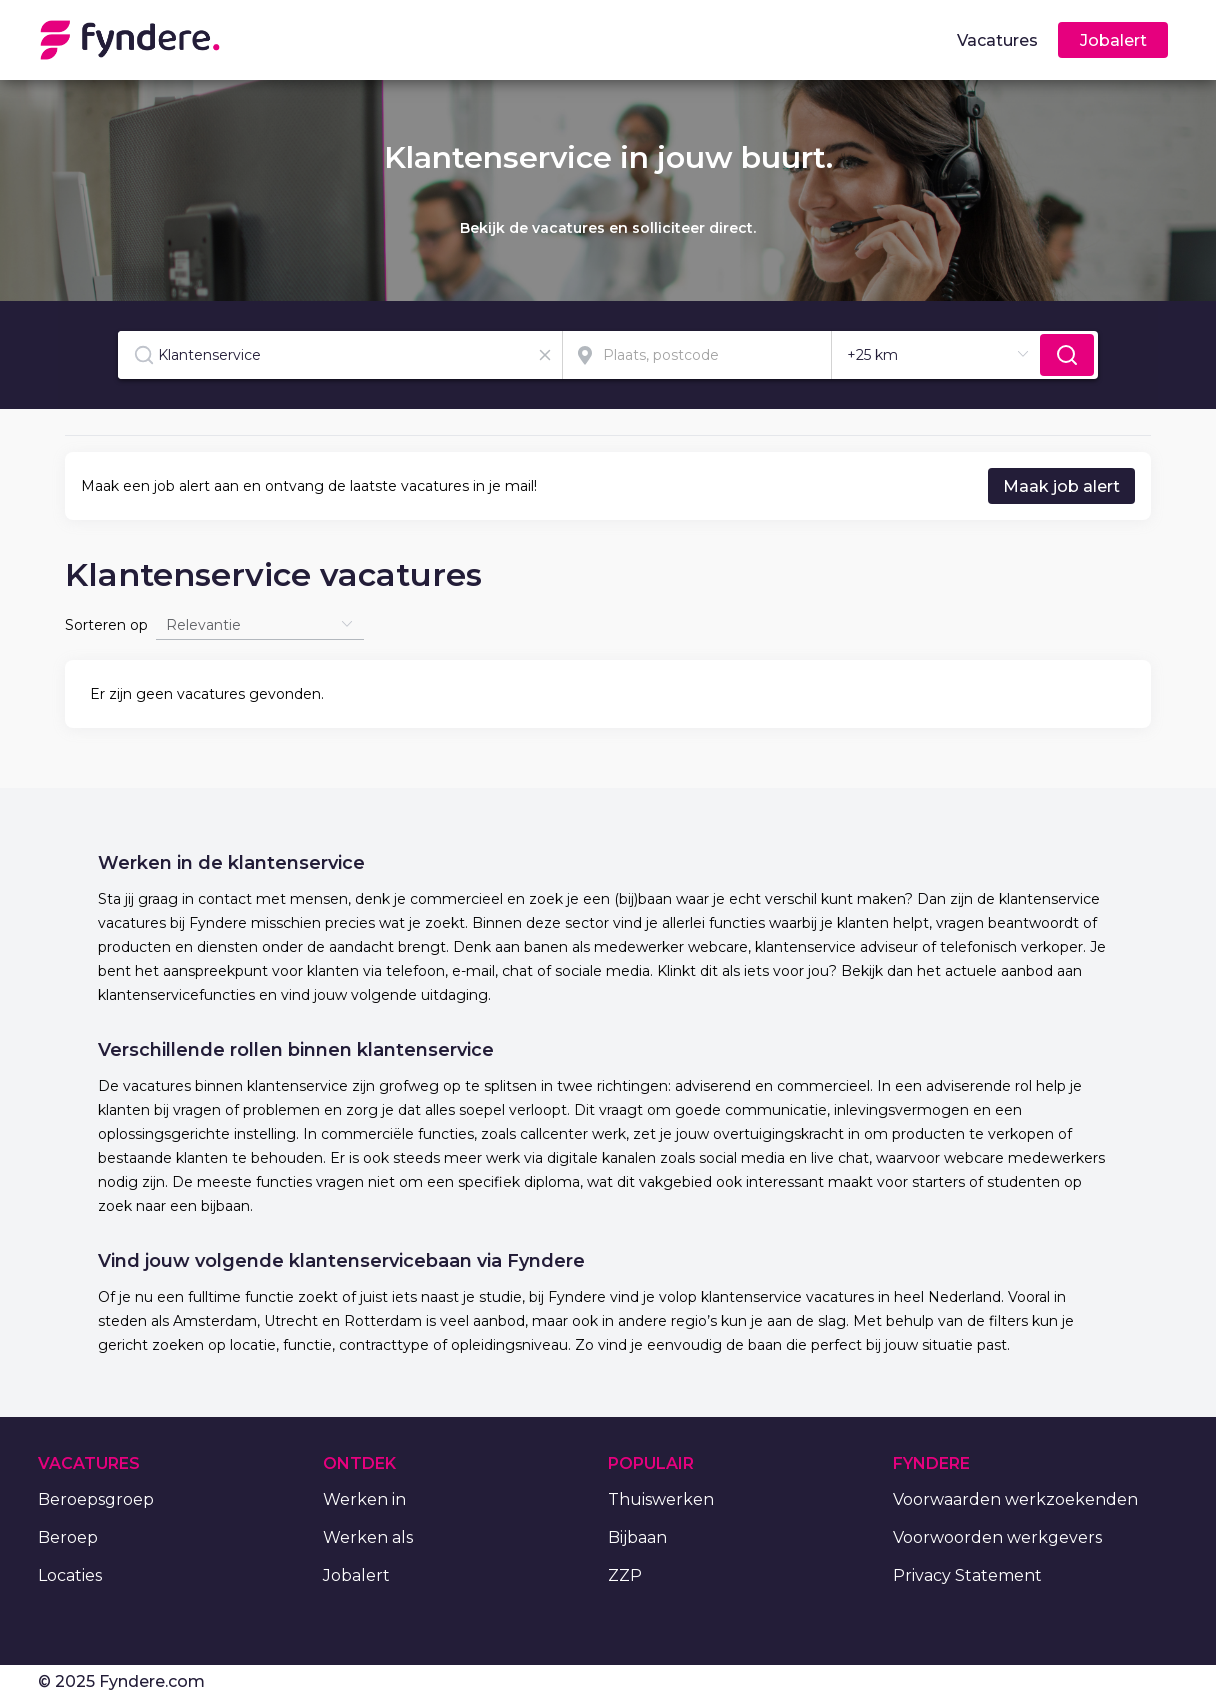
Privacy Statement (967, 1575)
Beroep (68, 1537)
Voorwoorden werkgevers (997, 1537)
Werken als (368, 1537)
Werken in (364, 1499)
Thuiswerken (661, 1499)
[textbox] (340, 355)
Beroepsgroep (96, 1499)
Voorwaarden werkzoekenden (1015, 1499)
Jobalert (356, 1575)
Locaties (70, 1575)
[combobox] (340, 355)
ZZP (625, 1575)
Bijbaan (637, 1537)
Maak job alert (1061, 486)
